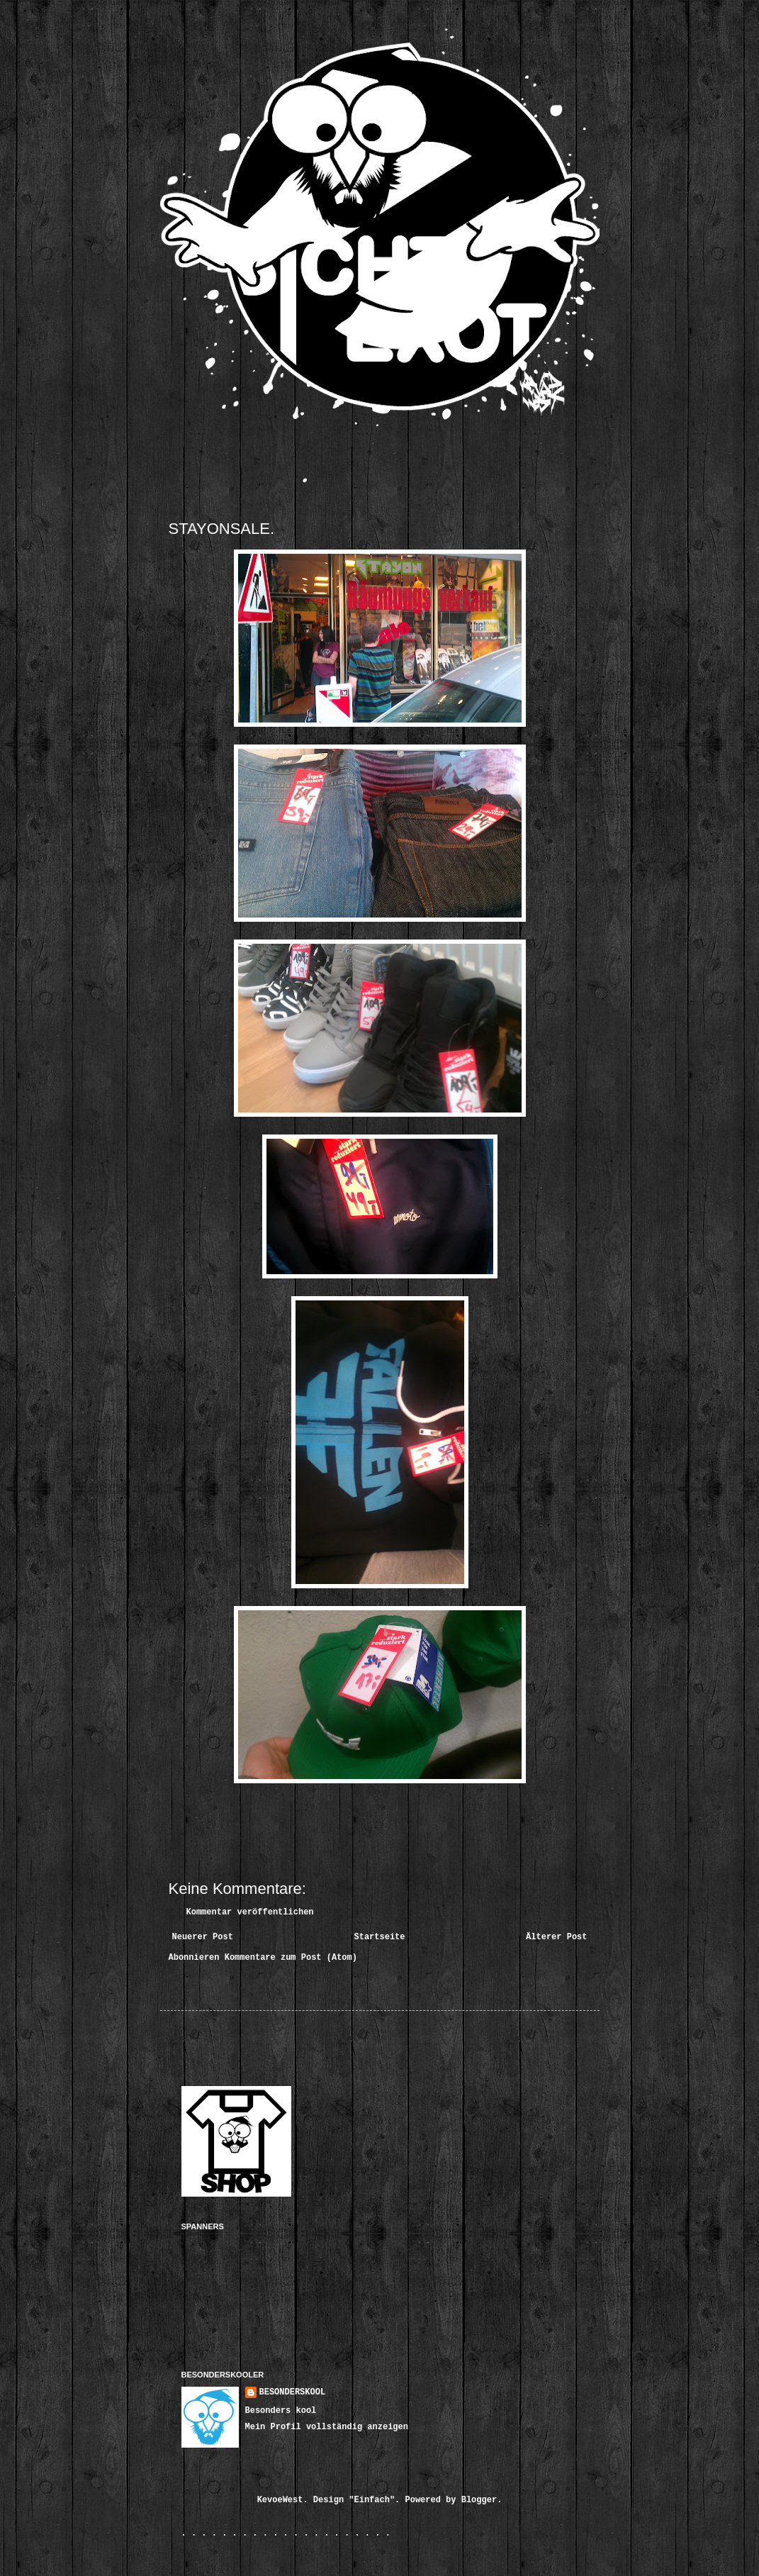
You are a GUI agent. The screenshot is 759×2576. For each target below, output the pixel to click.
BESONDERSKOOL (292, 2392)
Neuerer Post (202, 1937)
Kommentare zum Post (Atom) (291, 1958)
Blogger (479, 2500)
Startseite (379, 1937)
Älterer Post (556, 1937)
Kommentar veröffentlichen (250, 1912)
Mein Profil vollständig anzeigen (326, 2427)
